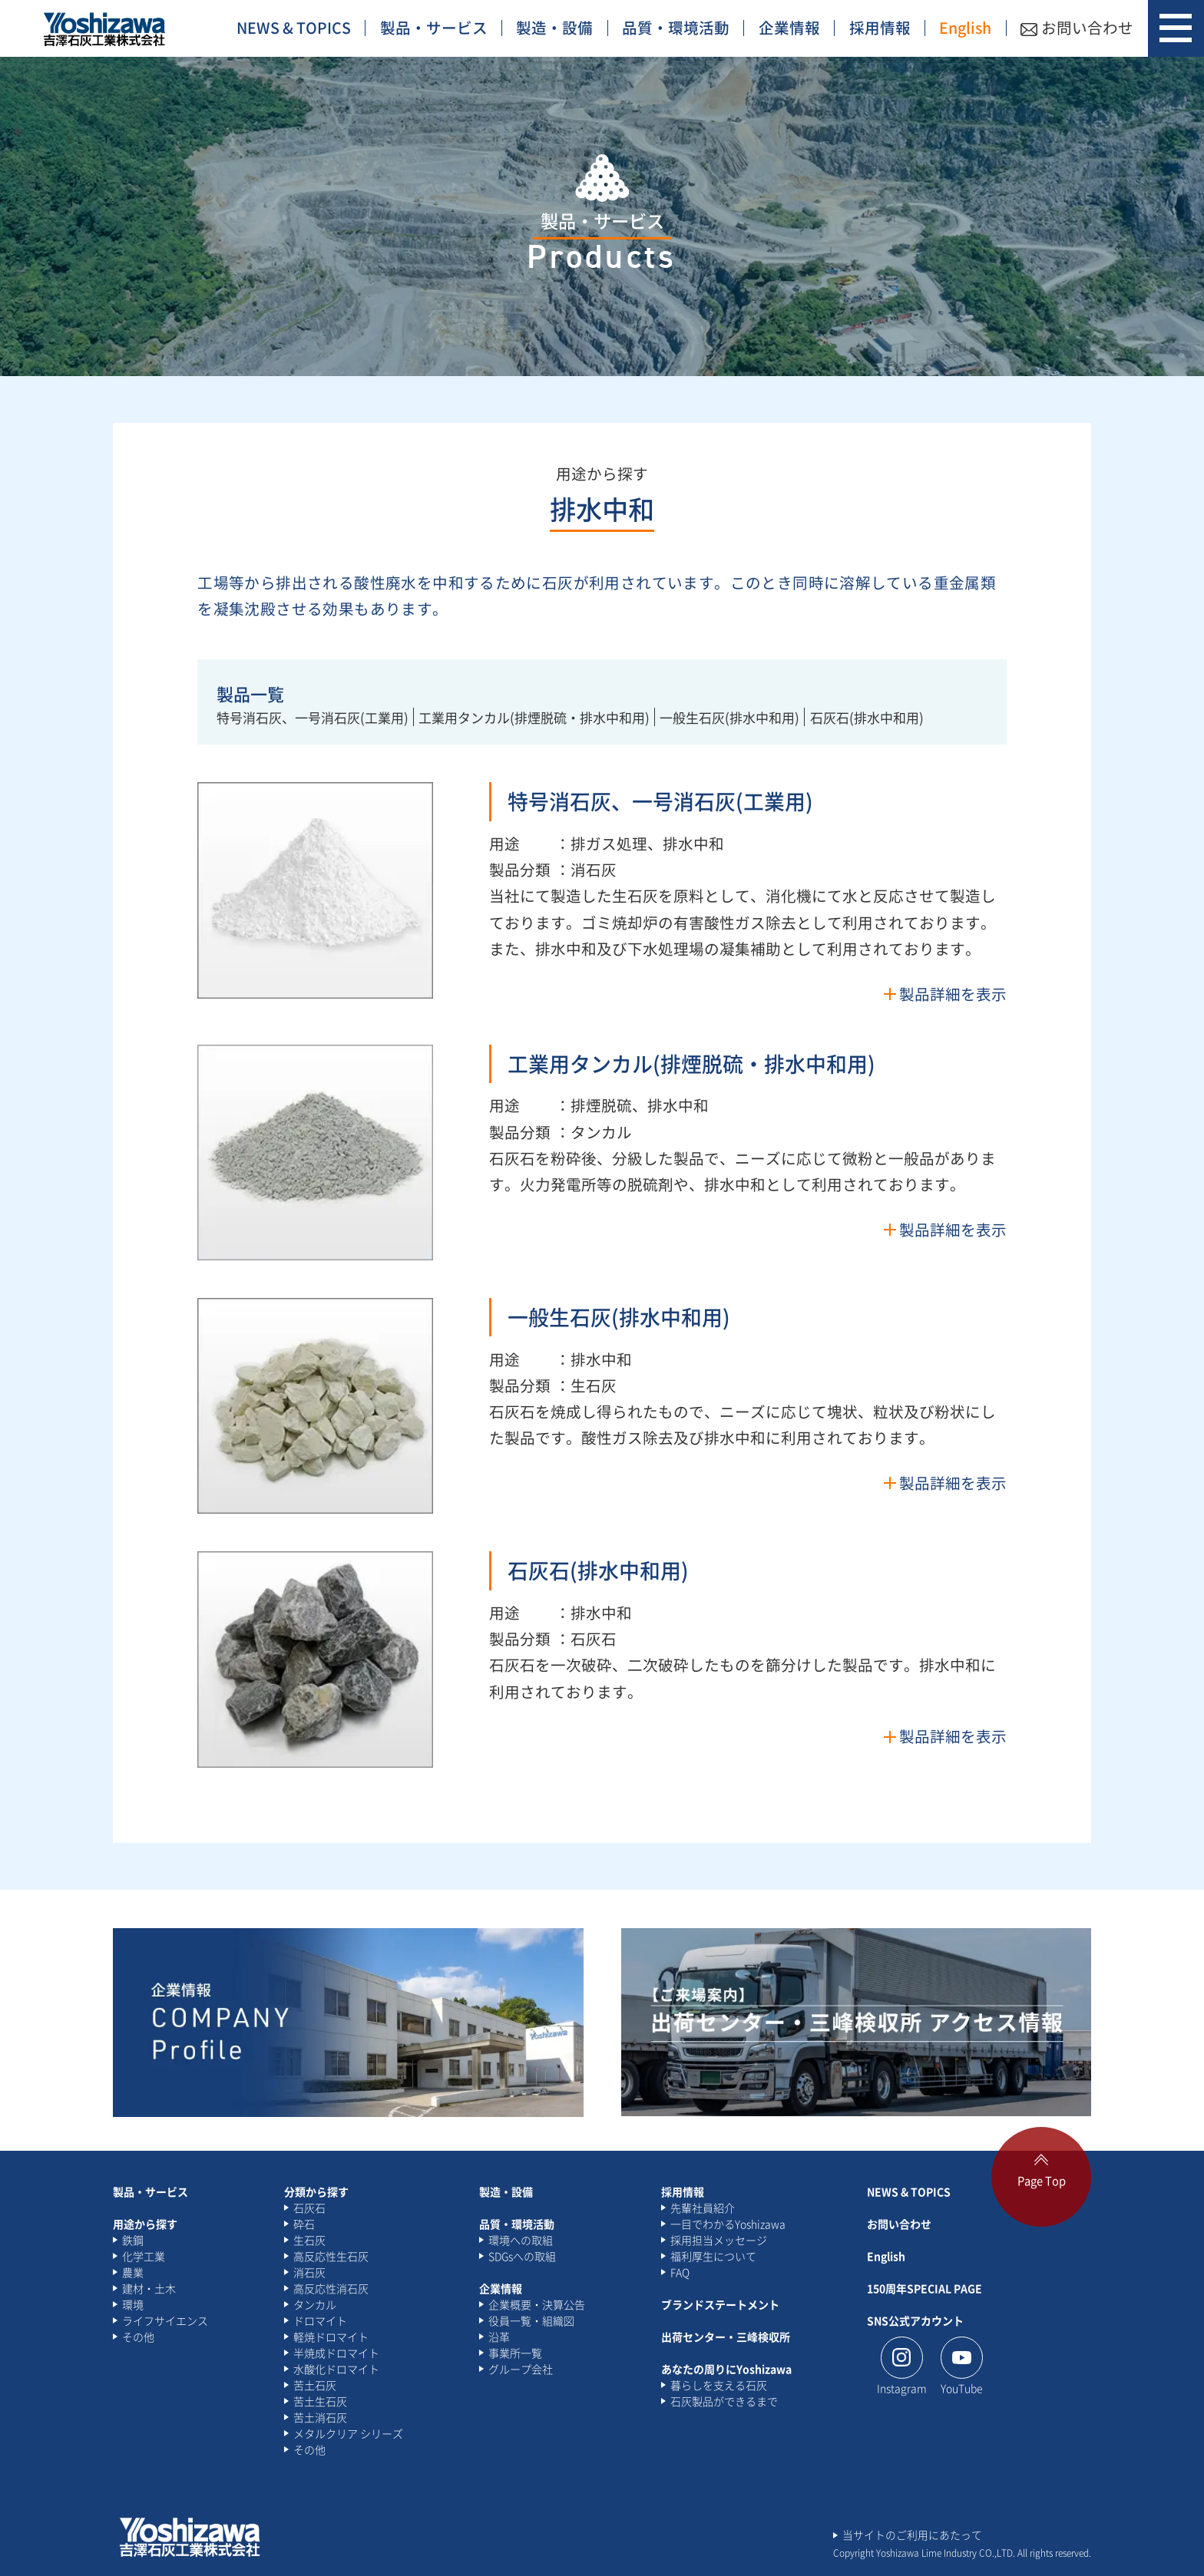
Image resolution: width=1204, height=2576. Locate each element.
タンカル (314, 2304)
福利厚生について (713, 2256)
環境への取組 (520, 2239)
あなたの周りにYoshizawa (726, 2368)
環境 (133, 2304)
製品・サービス (434, 27)
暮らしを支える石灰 (718, 2385)
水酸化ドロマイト (336, 2368)
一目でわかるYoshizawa (728, 2223)
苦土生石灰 (320, 2401)
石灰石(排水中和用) (867, 717)
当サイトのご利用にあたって (912, 2534)
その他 (138, 2336)
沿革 (499, 2336)
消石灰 (309, 2272)
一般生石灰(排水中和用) (729, 717)
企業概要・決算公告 (536, 2304)
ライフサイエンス (165, 2320)
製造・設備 (554, 27)
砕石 (304, 2223)
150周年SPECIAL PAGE (924, 2288)
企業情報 (789, 27)
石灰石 (309, 2207)
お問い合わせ (1076, 27)
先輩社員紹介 (702, 2207)
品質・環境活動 (675, 27)
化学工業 (143, 2256)
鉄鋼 (133, 2239)
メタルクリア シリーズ (348, 2433)
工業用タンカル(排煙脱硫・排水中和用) (534, 717)
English (965, 27)
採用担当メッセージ (718, 2239)
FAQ (680, 2272)
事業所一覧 (515, 2352)
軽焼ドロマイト (331, 2336)
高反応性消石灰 (331, 2288)
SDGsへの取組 (522, 2256)
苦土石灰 (314, 2385)
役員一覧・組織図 (531, 2320)
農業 (133, 2272)
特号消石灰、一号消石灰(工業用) (312, 717)
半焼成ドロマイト (336, 2352)
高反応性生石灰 (331, 2256)
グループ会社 (520, 2368)
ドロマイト (320, 2320)
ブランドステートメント (720, 2304)
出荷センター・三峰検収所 (725, 2336)
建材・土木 (149, 2288)
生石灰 (309, 2239)
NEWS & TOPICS (294, 27)
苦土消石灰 (320, 2417)
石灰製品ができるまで (724, 2401)
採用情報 (880, 27)
